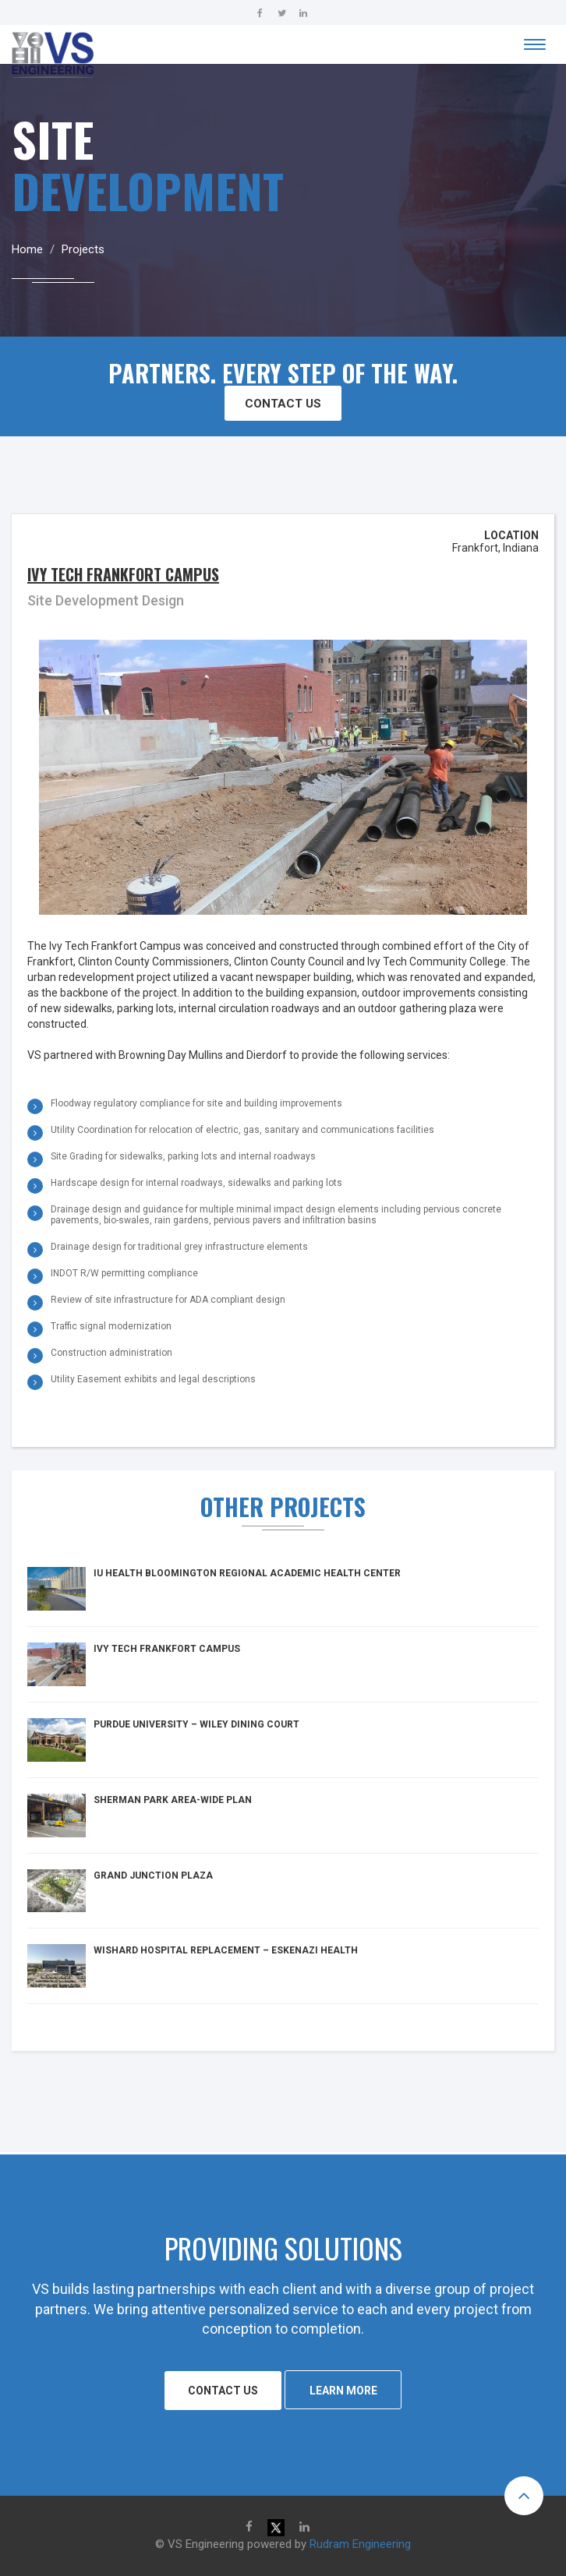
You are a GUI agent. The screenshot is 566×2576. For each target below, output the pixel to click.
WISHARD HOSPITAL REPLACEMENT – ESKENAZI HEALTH (226, 1950)
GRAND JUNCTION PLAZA (153, 1875)
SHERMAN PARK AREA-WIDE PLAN (173, 1799)
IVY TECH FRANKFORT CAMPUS (167, 1648)
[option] (283, 1801)
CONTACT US (283, 404)
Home (27, 249)
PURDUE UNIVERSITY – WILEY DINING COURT (196, 1724)
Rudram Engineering (360, 2544)
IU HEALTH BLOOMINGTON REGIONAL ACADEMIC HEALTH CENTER (247, 1573)
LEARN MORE (343, 2390)
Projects (83, 249)
